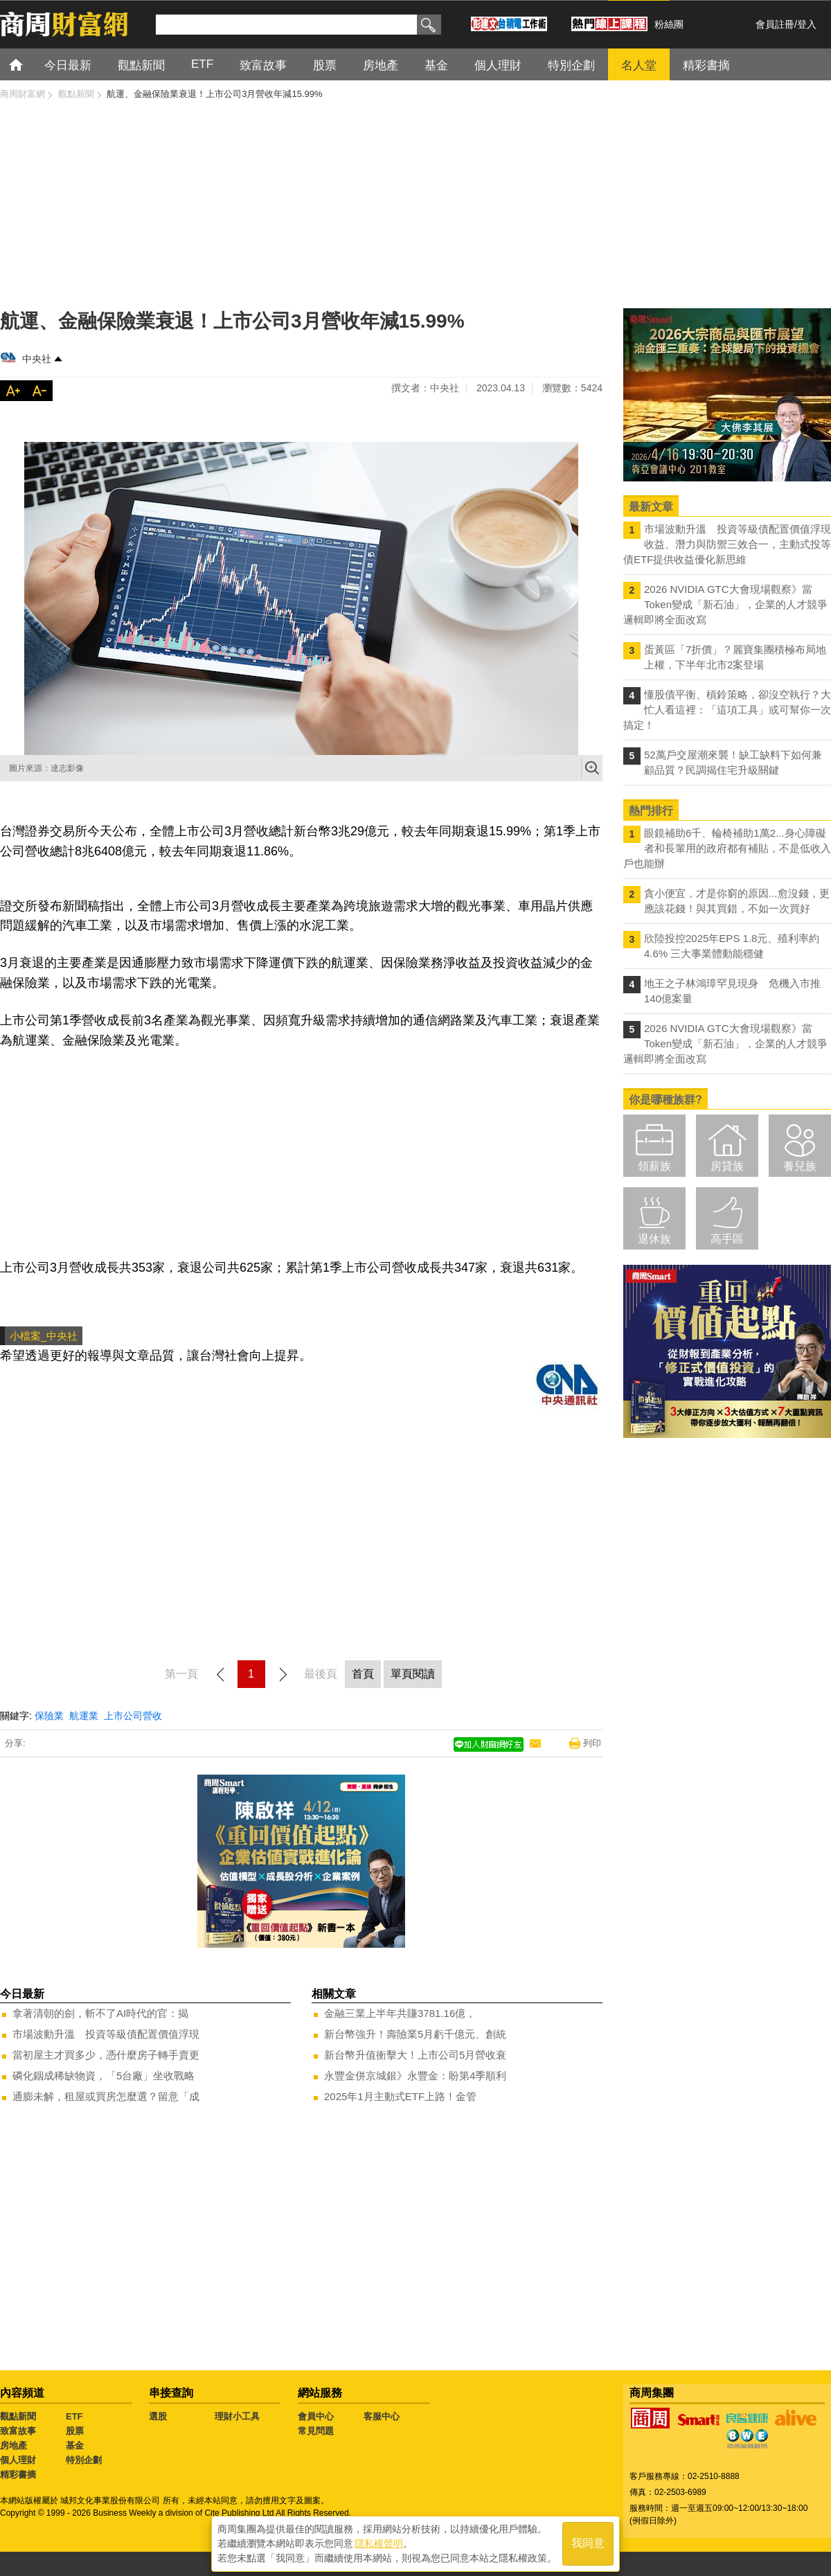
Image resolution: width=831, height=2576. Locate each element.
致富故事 (18, 2431)
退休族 (654, 1239)
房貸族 (727, 1166)
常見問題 (316, 2431)
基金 (75, 2445)
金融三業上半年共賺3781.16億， (400, 2013)
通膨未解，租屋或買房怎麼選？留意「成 (105, 2096)
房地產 (13, 2445)
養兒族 (799, 1166)
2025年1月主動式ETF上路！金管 (400, 2096)
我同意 (588, 2542)
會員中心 (316, 2416)
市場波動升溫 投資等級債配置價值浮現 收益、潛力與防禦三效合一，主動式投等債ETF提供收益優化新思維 (727, 544)
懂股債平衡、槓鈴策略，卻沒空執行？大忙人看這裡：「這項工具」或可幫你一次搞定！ (727, 710)
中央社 (36, 358)
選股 (158, 2416)
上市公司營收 (133, 1715)
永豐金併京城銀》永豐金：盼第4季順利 (415, 2075)
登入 (806, 24)
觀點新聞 (18, 2416)
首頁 (28, 64)
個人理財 (18, 2460)
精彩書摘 (18, 2474)
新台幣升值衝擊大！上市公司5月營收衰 (415, 2055)
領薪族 (654, 1166)
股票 (75, 2431)
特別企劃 (84, 2460)
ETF (74, 2416)
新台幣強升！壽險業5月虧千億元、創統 (415, 2034)
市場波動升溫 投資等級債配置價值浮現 (105, 2034)
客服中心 (382, 2416)
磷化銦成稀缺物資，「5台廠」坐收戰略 (103, 2075)
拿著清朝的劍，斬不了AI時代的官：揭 (100, 2013)
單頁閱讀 (413, 1674)
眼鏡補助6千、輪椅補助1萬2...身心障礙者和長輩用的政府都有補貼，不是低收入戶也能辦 (727, 848)
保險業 (49, 1715)
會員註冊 (775, 24)
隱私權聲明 (379, 2542)
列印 (592, 1743)
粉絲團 (668, 24)
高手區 (727, 1239)
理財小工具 (237, 2416)
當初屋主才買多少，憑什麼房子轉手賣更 (105, 2055)
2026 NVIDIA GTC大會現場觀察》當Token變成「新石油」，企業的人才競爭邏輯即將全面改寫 (725, 604)
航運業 (83, 1715)
